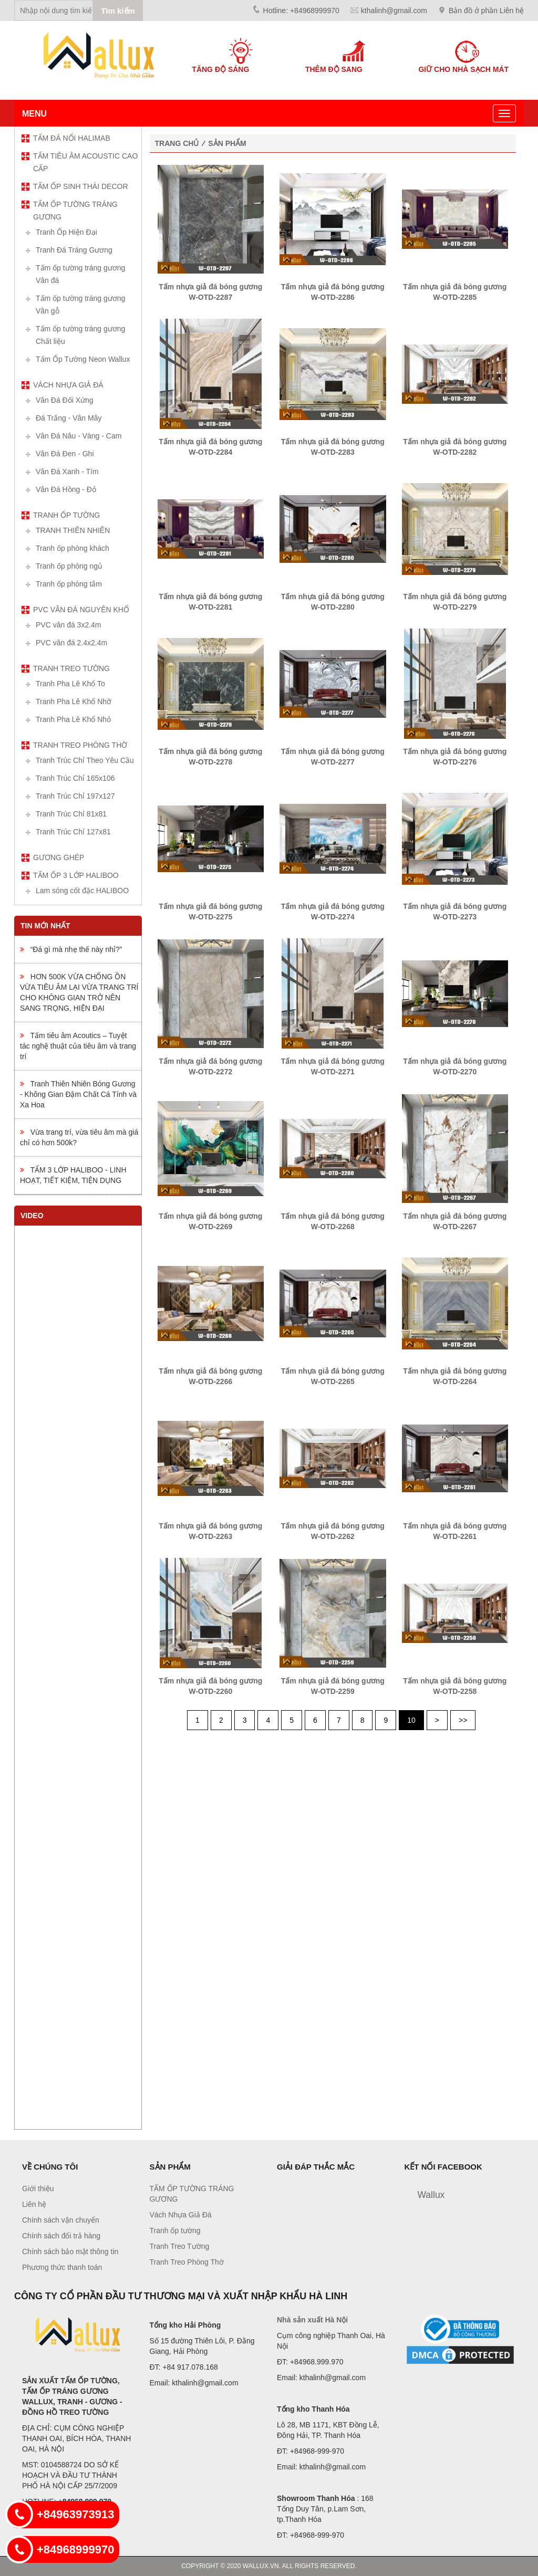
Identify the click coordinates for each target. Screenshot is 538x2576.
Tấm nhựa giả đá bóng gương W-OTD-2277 (333, 756)
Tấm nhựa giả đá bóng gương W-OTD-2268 (333, 1221)
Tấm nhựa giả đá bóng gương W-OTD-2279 (454, 601)
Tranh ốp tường (66, 515)
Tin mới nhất (45, 926)
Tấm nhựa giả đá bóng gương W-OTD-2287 (210, 291)
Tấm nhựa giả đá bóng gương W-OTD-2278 (210, 756)
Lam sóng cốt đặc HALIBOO (82, 890)
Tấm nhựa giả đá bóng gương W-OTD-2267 (454, 1221)
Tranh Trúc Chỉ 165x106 (75, 778)
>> (463, 1720)
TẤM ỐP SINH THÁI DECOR (80, 186)
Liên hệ (34, 2204)
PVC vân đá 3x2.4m (68, 625)
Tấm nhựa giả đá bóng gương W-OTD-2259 (333, 1686)
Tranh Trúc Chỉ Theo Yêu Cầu (85, 760)
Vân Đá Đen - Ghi (65, 453)
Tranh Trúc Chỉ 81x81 (71, 814)
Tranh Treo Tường (71, 668)
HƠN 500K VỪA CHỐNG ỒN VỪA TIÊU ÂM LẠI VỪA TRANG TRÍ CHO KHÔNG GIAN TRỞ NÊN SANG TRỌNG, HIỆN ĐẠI (79, 992)
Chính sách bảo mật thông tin (70, 2251)
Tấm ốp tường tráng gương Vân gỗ (80, 304)
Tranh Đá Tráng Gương (74, 250)
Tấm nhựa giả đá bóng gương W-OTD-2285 (454, 291)
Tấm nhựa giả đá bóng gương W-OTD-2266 (210, 1376)
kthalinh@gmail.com (394, 10)
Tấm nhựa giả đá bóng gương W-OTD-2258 (454, 1686)
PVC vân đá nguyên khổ (81, 609)
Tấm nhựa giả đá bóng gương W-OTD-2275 (210, 911)
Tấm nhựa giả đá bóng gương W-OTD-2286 (333, 291)
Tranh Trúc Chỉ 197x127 (75, 796)
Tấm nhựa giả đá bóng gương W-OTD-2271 (333, 1066)
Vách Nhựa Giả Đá (68, 385)
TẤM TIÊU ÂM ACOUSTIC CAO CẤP (85, 162)
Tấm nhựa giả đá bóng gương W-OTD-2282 (454, 446)
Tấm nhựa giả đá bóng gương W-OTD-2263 (210, 1531)
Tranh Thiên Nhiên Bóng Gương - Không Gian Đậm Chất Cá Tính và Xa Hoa (78, 1094)
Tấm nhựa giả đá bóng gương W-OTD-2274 (333, 911)
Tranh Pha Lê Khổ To (70, 683)
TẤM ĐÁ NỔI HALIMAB (71, 138)
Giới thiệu (38, 2188)
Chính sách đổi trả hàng (61, 2236)
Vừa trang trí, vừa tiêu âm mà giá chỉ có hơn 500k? (79, 1137)
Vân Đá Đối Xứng (65, 400)
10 (411, 1720)
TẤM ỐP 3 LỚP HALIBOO (76, 875)
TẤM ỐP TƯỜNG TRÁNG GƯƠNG (75, 210)
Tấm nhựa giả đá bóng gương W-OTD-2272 (210, 1066)
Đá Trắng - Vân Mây (69, 418)
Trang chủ (177, 143)
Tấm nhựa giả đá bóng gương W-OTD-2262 (333, 1531)
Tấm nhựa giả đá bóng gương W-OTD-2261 (454, 1531)
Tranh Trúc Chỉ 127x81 (73, 832)
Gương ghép (58, 857)
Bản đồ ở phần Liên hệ (486, 10)
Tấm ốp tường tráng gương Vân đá (80, 274)
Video (32, 1215)
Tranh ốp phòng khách (72, 548)
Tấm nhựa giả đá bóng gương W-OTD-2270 (454, 1066)
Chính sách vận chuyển (60, 2220)
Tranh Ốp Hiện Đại (66, 232)
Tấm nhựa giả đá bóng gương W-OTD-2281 (210, 601)
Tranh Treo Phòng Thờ (80, 745)
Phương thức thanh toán (62, 2267)
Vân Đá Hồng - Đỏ (66, 489)
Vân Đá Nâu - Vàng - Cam (78, 436)
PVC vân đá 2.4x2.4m (71, 642)
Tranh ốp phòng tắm (69, 584)
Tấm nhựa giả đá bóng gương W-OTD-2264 (454, 1376)
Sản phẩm (227, 143)
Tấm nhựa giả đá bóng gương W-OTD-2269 (210, 1221)
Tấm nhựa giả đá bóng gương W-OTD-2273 (454, 911)
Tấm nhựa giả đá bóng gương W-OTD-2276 (454, 756)
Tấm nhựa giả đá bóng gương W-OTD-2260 (210, 1686)
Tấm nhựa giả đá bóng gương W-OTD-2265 (333, 1376)
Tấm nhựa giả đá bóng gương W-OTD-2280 (333, 601)
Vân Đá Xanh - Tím (67, 471)
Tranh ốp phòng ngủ (69, 566)
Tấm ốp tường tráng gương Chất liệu (80, 334)
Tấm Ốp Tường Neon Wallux (83, 359)
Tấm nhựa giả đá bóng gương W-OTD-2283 (333, 446)
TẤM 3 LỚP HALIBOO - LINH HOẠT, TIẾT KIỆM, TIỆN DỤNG (73, 1175)
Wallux (431, 2195)
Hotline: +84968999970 (301, 10)
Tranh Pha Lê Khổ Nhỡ (73, 701)
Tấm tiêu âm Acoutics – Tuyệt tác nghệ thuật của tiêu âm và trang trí (78, 1046)
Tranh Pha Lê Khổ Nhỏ (73, 719)
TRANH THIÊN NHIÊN (73, 530)
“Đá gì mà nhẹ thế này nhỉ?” (71, 949)
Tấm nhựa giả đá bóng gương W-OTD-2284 (210, 446)
